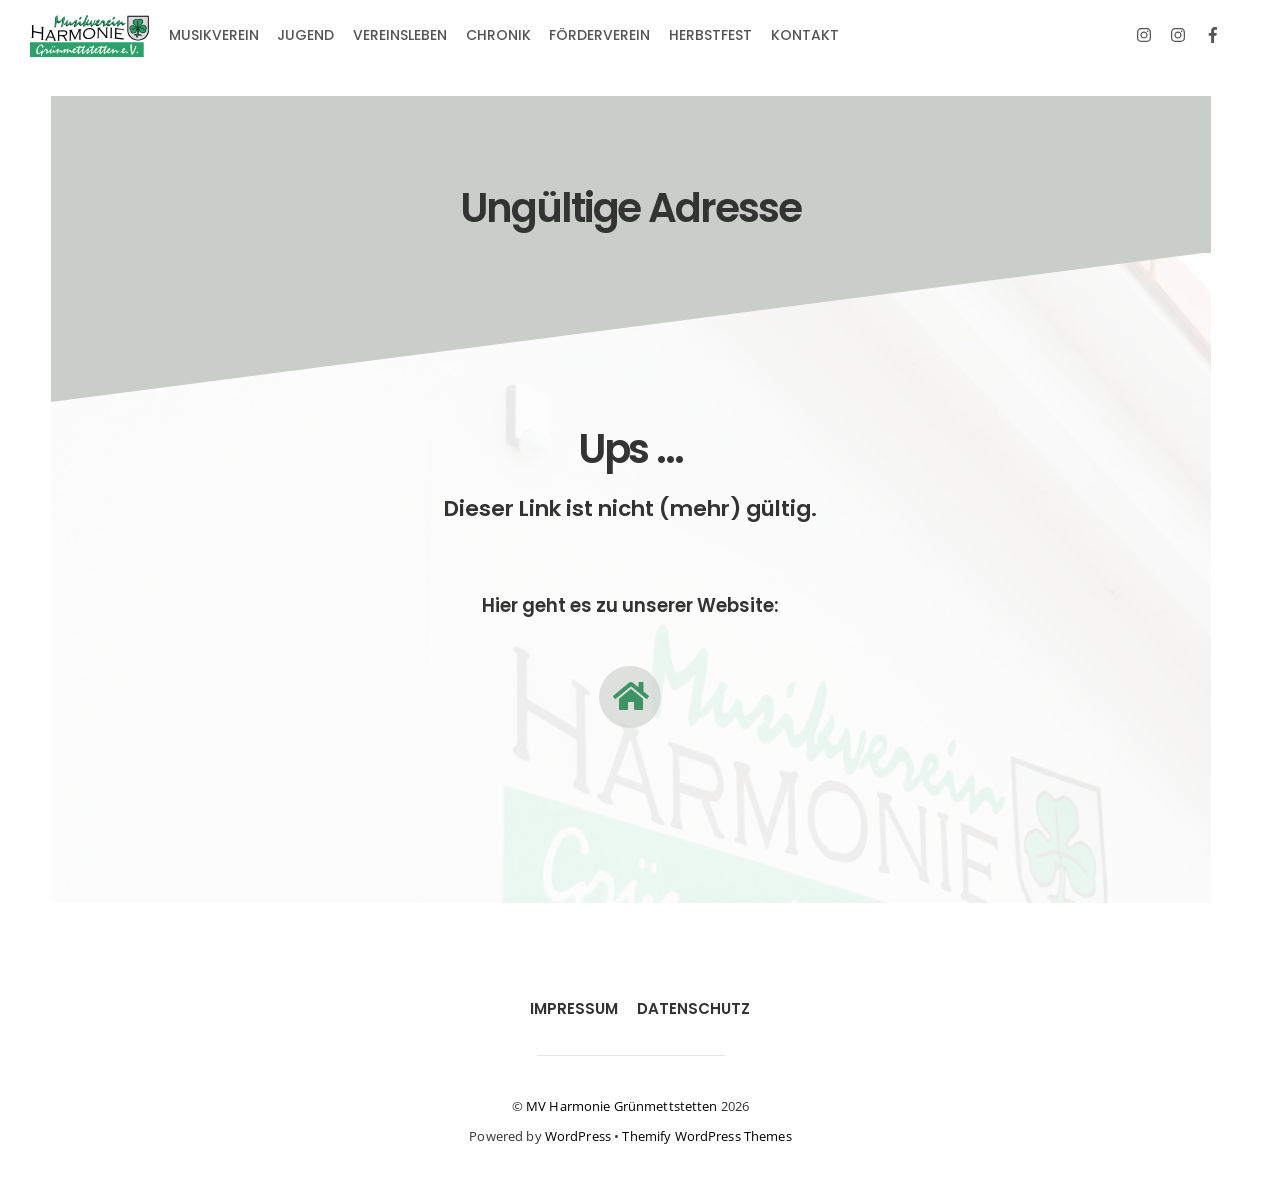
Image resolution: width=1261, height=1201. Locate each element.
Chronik (498, 35)
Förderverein (599, 35)
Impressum (574, 1008)
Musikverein (214, 35)
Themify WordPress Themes (706, 1136)
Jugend (305, 35)
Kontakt (805, 35)
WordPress (578, 1136)
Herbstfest (710, 35)
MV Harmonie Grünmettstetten (622, 1106)
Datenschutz (693, 1008)
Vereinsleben (400, 35)
